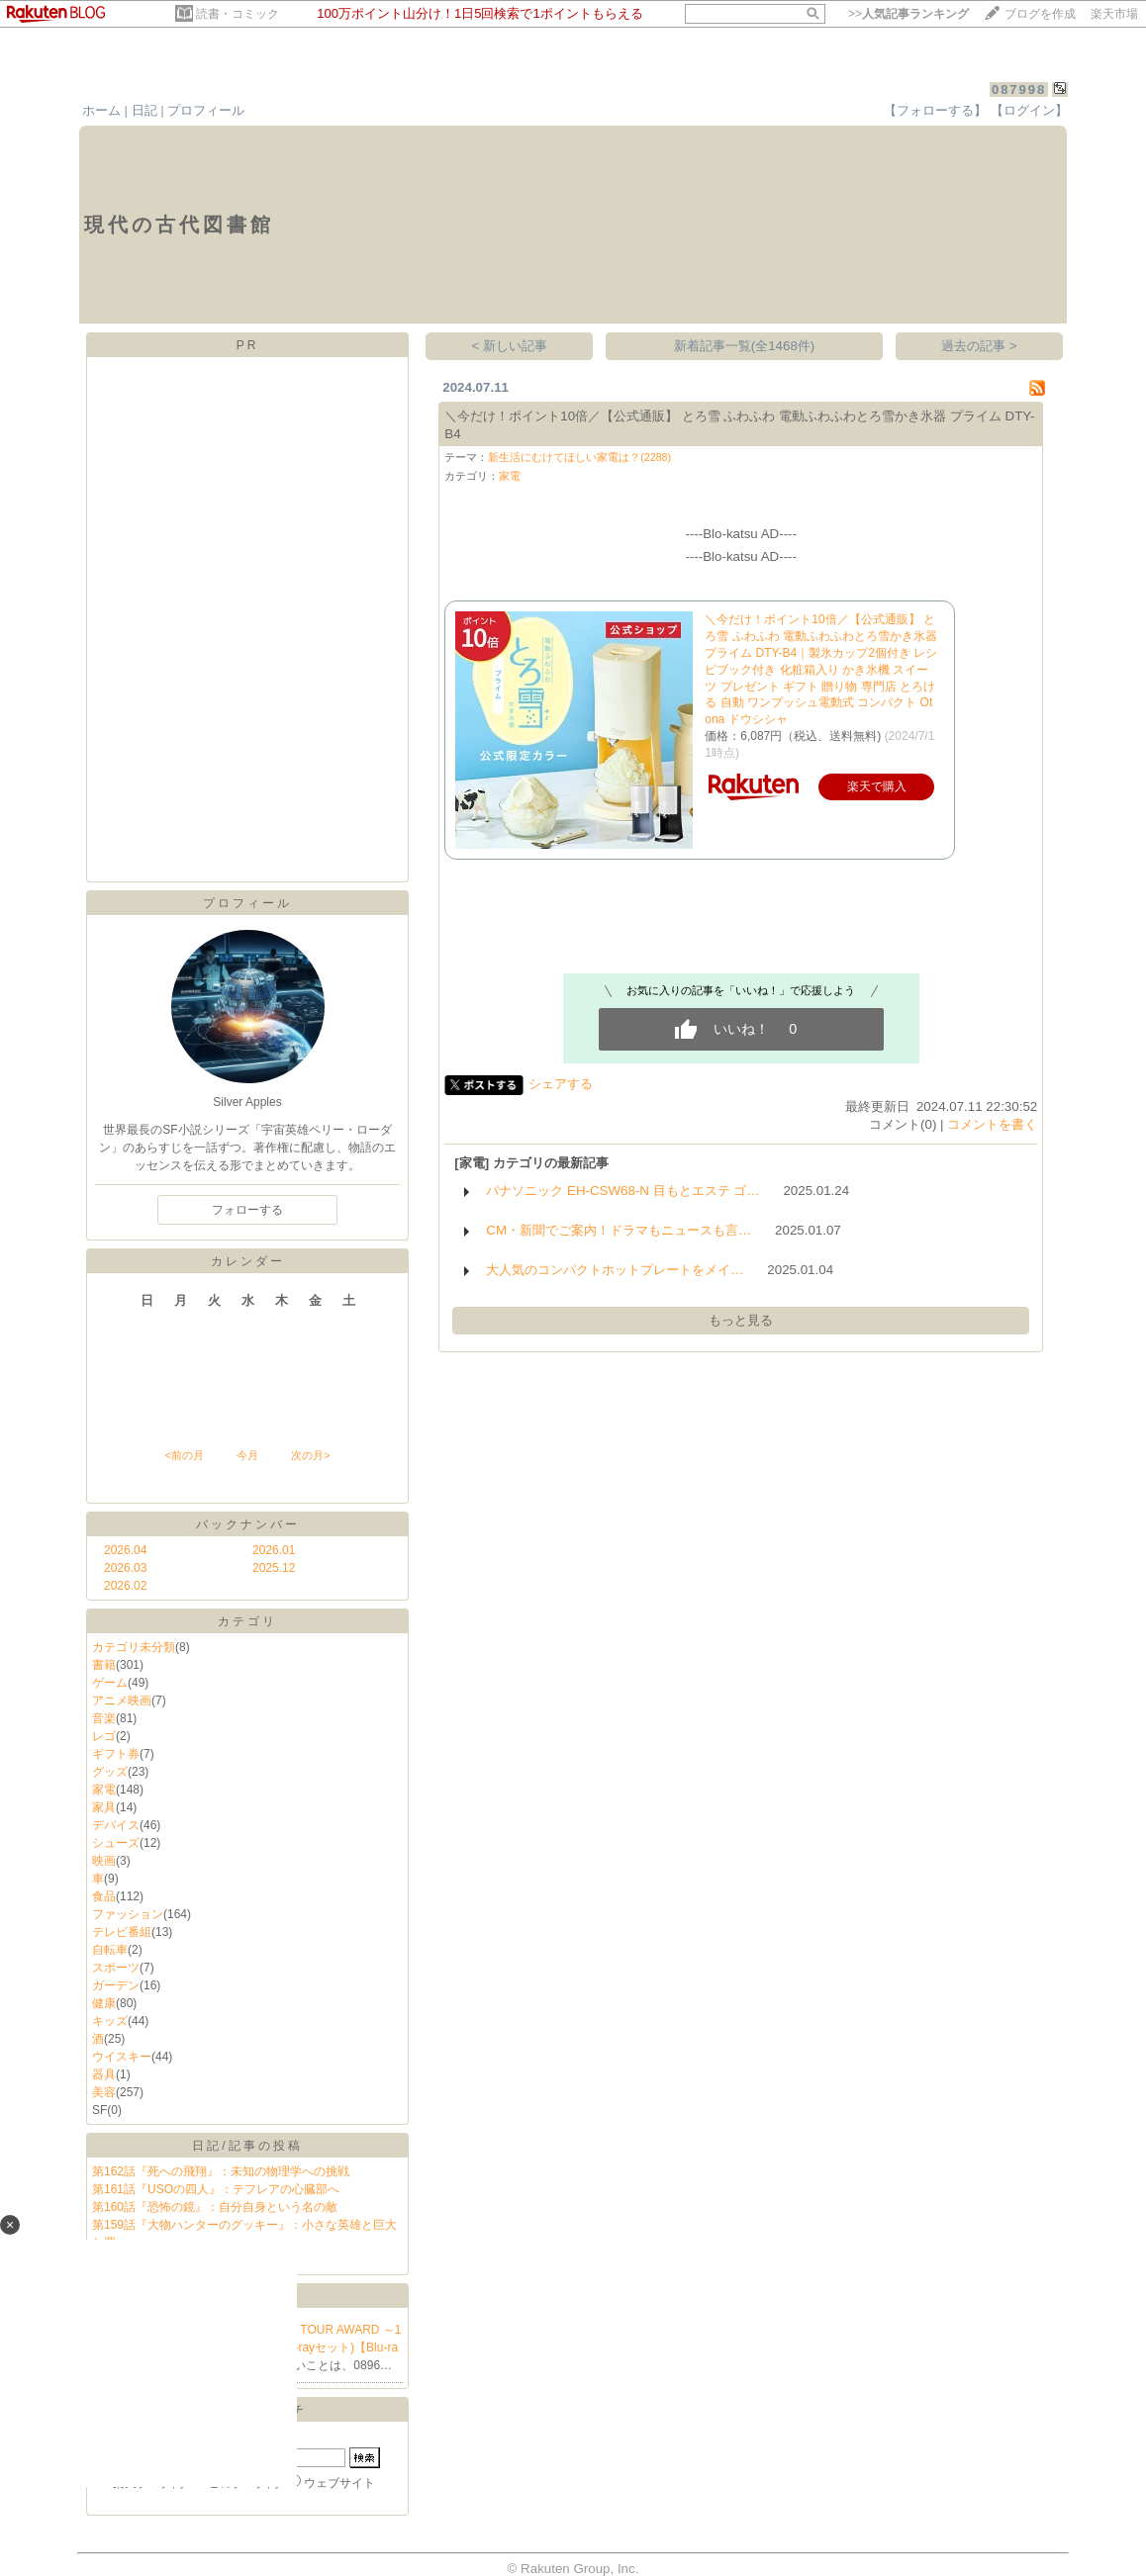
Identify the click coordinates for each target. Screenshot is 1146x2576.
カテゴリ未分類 (133, 1647)
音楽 (104, 1718)
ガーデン (116, 1985)
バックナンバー (248, 1524)
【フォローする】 (935, 110)
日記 (144, 110)
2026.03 (125, 1568)
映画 (104, 1861)
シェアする (560, 1083)
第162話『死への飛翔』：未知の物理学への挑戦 (220, 2171)
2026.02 (125, 1586)
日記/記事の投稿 (247, 2146)
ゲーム (110, 1683)
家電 (104, 1789)
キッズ (110, 2021)
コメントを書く (992, 1124)
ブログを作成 (1040, 14)
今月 (247, 1455)
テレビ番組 (121, 1932)
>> (908, 14)
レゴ (104, 1736)
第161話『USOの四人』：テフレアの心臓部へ (215, 2189)
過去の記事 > (979, 345)
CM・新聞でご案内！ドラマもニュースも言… (618, 1230)
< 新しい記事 (510, 345)
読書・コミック (237, 14)
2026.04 (125, 1550)
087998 (1019, 89)
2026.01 (273, 1550)
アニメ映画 (121, 1700)
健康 (104, 2003)
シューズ (116, 1843)
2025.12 (273, 1568)
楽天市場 (1114, 14)
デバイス (116, 1825)
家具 (104, 1807)
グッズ (110, 1772)
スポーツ (116, 1968)
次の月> (310, 1455)
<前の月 (183, 1455)
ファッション (127, 1914)
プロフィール (205, 110)
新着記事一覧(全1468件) (744, 345)
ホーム (101, 110)
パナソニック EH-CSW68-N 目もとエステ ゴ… (622, 1190)
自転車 (110, 1950)
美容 (104, 2092)
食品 (104, 1896)
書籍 (104, 1665)
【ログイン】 (1029, 110)
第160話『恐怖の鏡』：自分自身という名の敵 (214, 2207)
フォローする (247, 1210)
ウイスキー (121, 2057)
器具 (104, 2074)
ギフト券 (116, 1754)
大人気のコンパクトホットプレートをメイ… (614, 1269)
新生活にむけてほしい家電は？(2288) (579, 457)
